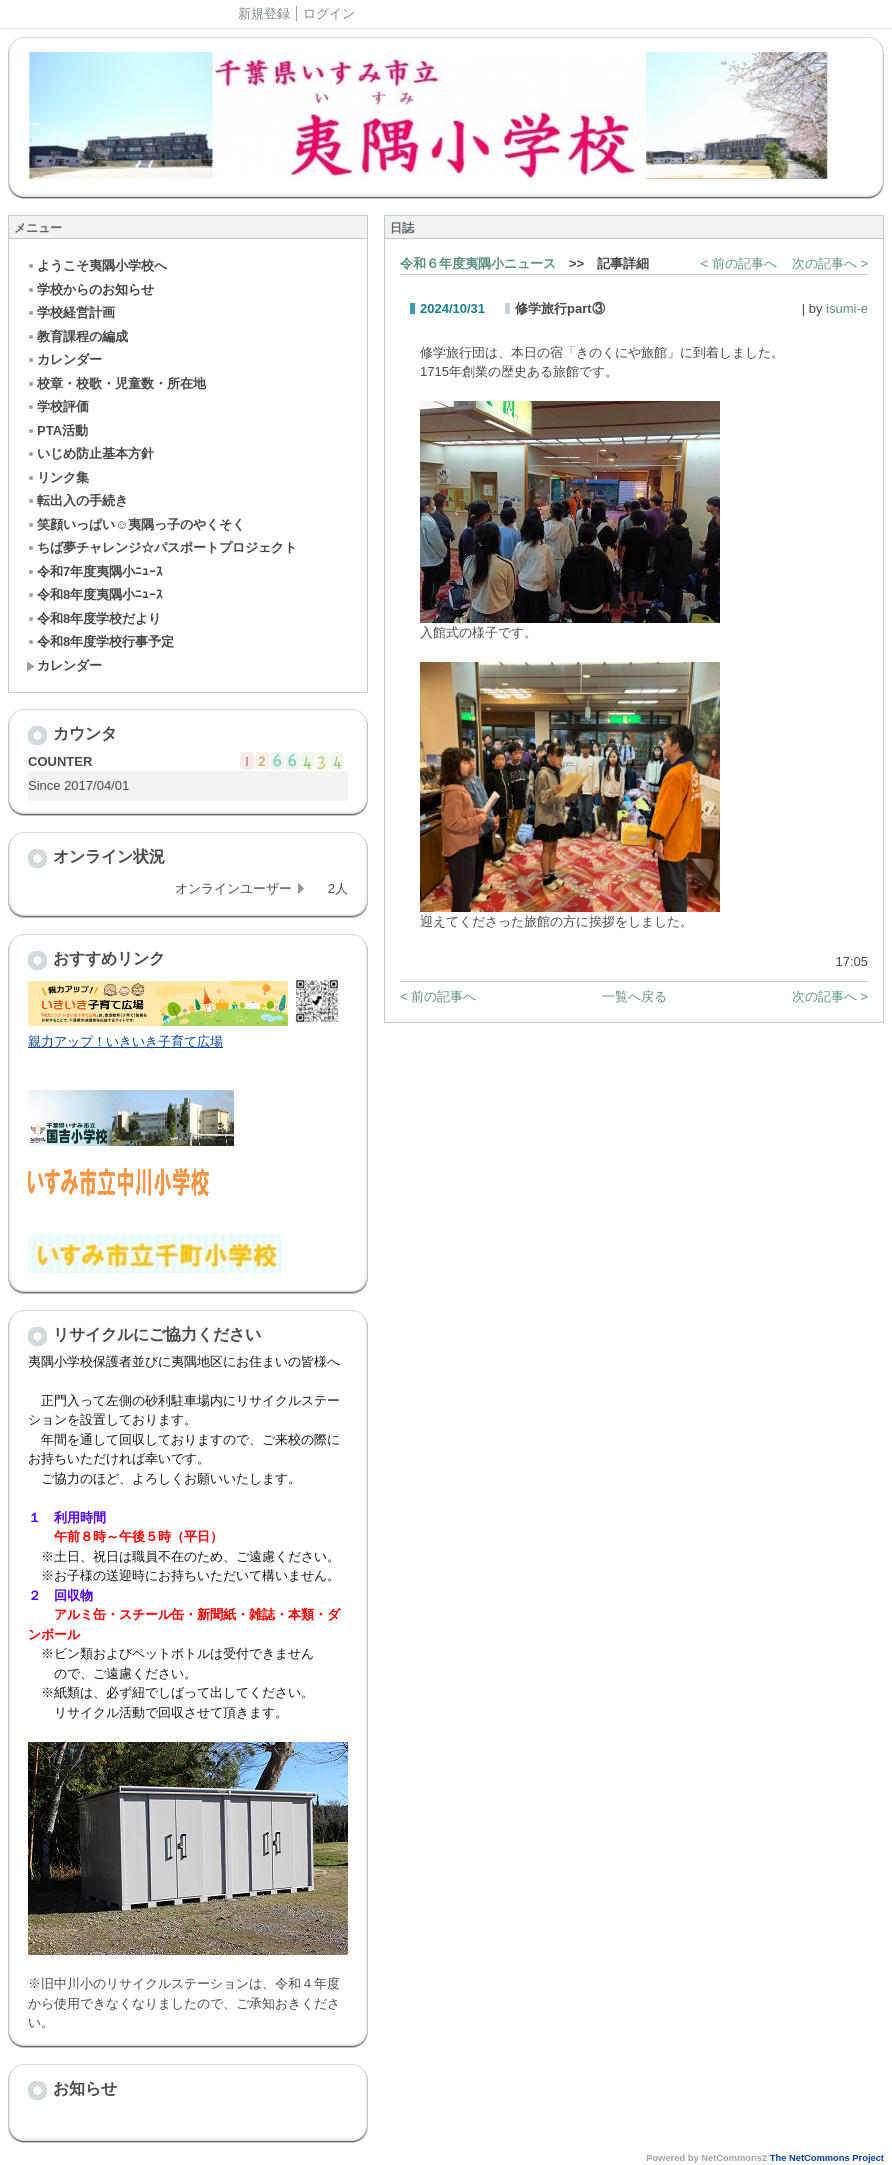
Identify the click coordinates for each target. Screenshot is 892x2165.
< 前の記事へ (739, 263)
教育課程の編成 (77, 336)
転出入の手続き (77, 500)
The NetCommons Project (827, 2158)
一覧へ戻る (634, 996)
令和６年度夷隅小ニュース (478, 263)
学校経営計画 (70, 312)
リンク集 (57, 477)
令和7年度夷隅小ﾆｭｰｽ (94, 571)
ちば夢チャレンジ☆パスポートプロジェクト (161, 547)
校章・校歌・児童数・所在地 (116, 383)
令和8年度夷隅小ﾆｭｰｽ (94, 594)
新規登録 (264, 13)
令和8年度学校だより (93, 618)
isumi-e (847, 308)
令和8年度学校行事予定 (100, 641)
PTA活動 (57, 430)
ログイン (329, 13)
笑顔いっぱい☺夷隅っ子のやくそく (135, 524)
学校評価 (57, 406)
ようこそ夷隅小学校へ (96, 265)
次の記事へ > (830, 263)
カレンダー (64, 359)
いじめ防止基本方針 (90, 453)
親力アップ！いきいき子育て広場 (125, 1041)
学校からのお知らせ (90, 289)
